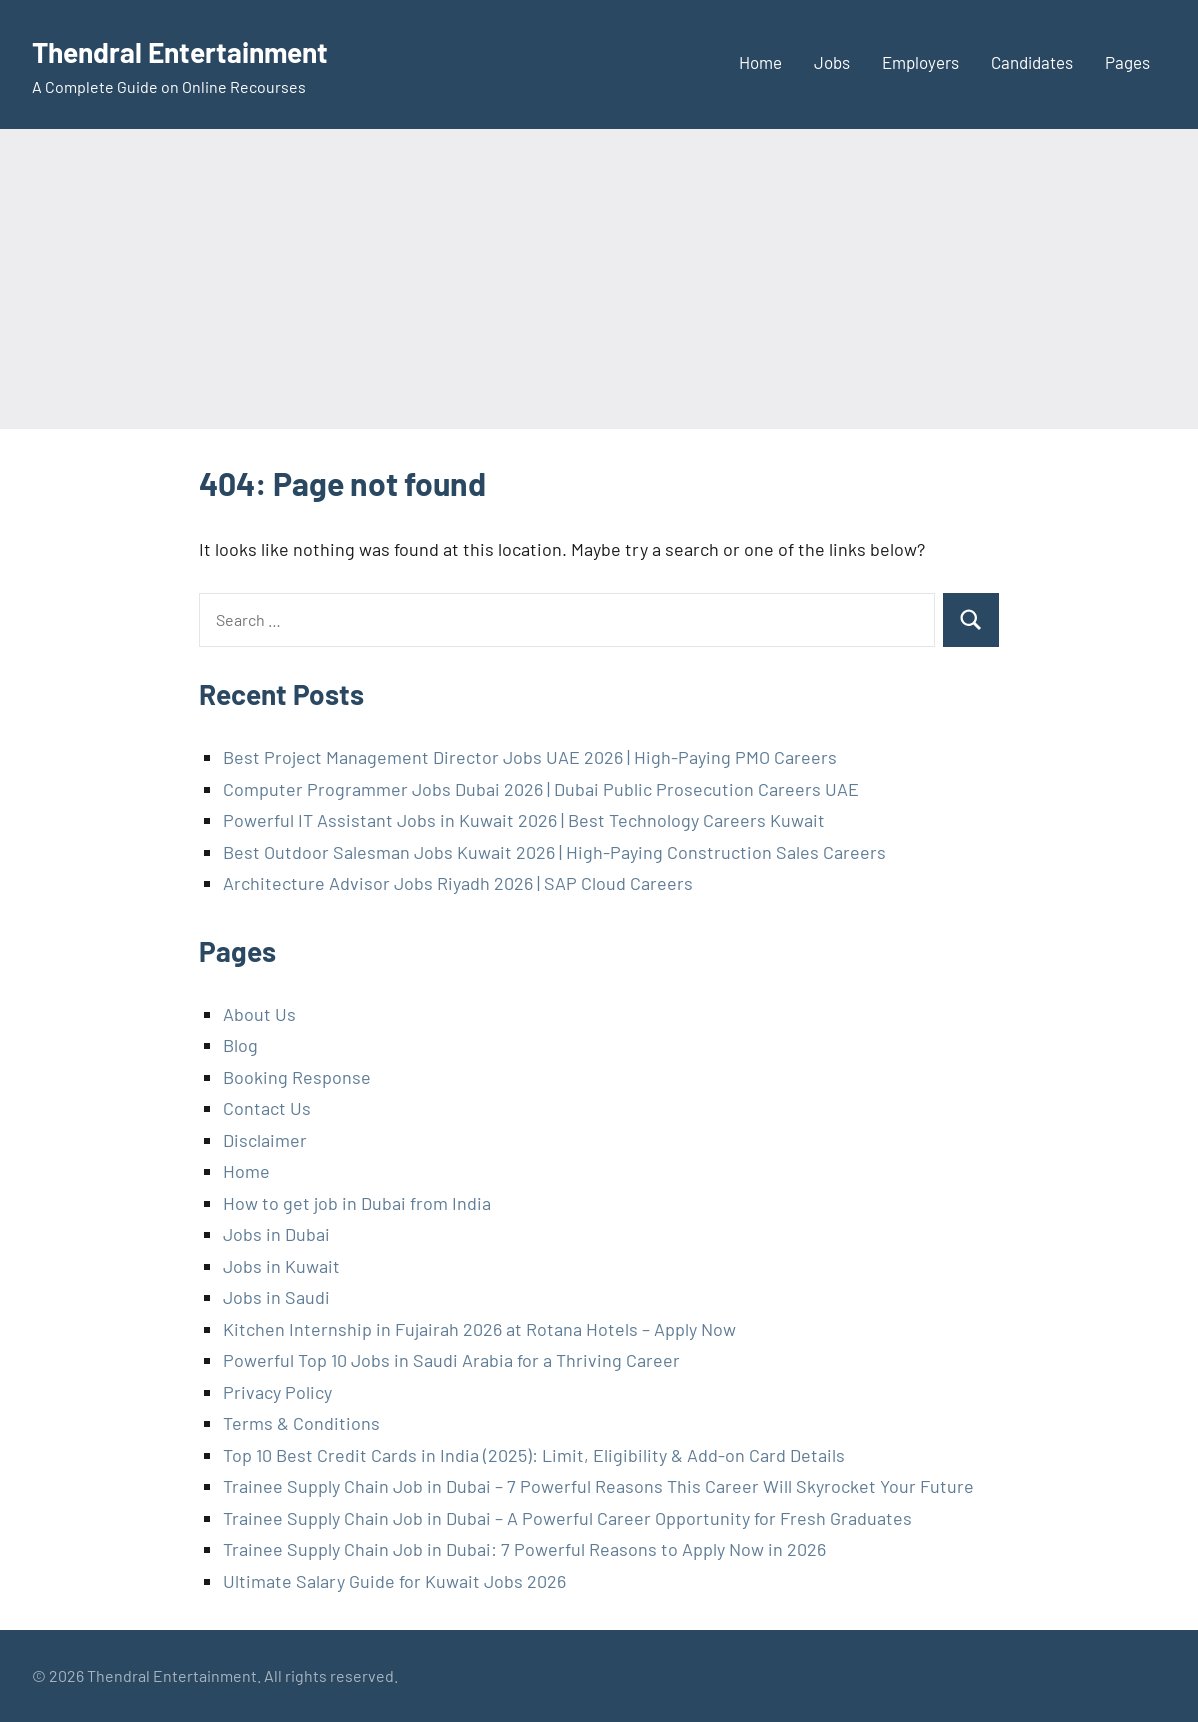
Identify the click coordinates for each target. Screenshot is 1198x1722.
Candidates (1032, 62)
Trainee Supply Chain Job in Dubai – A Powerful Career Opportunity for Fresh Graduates (567, 1518)
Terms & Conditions (301, 1423)
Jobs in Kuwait (281, 1266)
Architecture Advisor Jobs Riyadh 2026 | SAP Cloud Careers (458, 883)
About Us (259, 1014)
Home (760, 62)
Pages (1127, 62)
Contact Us (267, 1108)
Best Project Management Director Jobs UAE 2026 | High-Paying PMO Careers (530, 757)
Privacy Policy (277, 1392)
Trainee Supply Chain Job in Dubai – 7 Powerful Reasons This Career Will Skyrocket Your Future (598, 1486)
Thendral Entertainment (202, 50)
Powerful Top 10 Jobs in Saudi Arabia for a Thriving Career (451, 1360)
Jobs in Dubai (276, 1234)
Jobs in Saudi (276, 1297)
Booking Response (297, 1077)
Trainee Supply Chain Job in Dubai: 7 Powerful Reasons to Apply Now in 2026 (524, 1549)
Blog (240, 1045)
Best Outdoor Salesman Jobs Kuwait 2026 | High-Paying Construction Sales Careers (554, 852)
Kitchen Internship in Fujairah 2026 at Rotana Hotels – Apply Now (479, 1329)
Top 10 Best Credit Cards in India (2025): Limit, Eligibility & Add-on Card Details (534, 1455)
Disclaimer (265, 1140)
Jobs (832, 62)
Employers (920, 62)
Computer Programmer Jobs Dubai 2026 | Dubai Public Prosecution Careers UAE (541, 789)
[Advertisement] (599, 279)
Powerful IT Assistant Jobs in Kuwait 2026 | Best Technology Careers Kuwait (524, 820)
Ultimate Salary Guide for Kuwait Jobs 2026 (394, 1581)
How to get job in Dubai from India (357, 1203)
